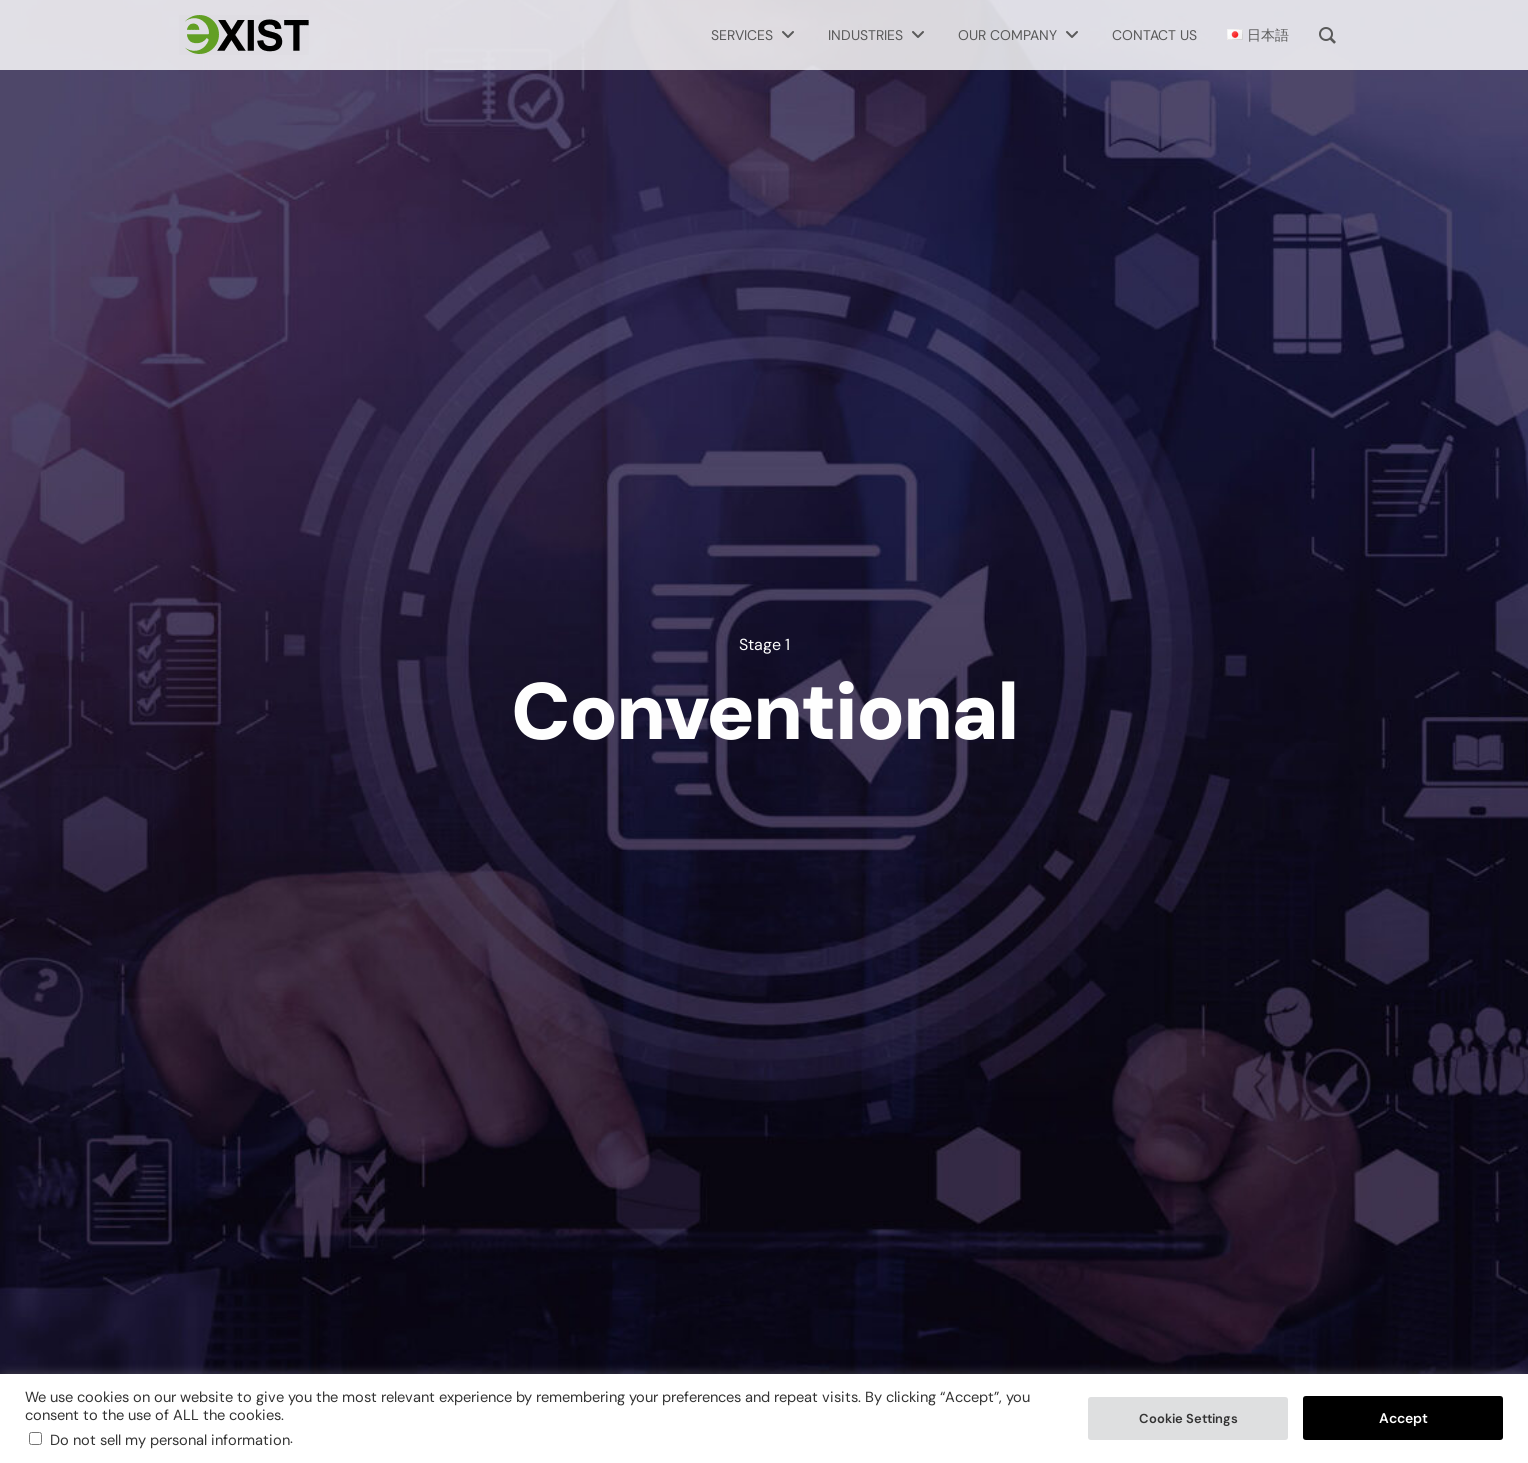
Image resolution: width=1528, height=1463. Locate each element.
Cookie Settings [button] (1188, 1418)
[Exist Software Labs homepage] (244, 35)
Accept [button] (1403, 1418)
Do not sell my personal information (170, 1440)
